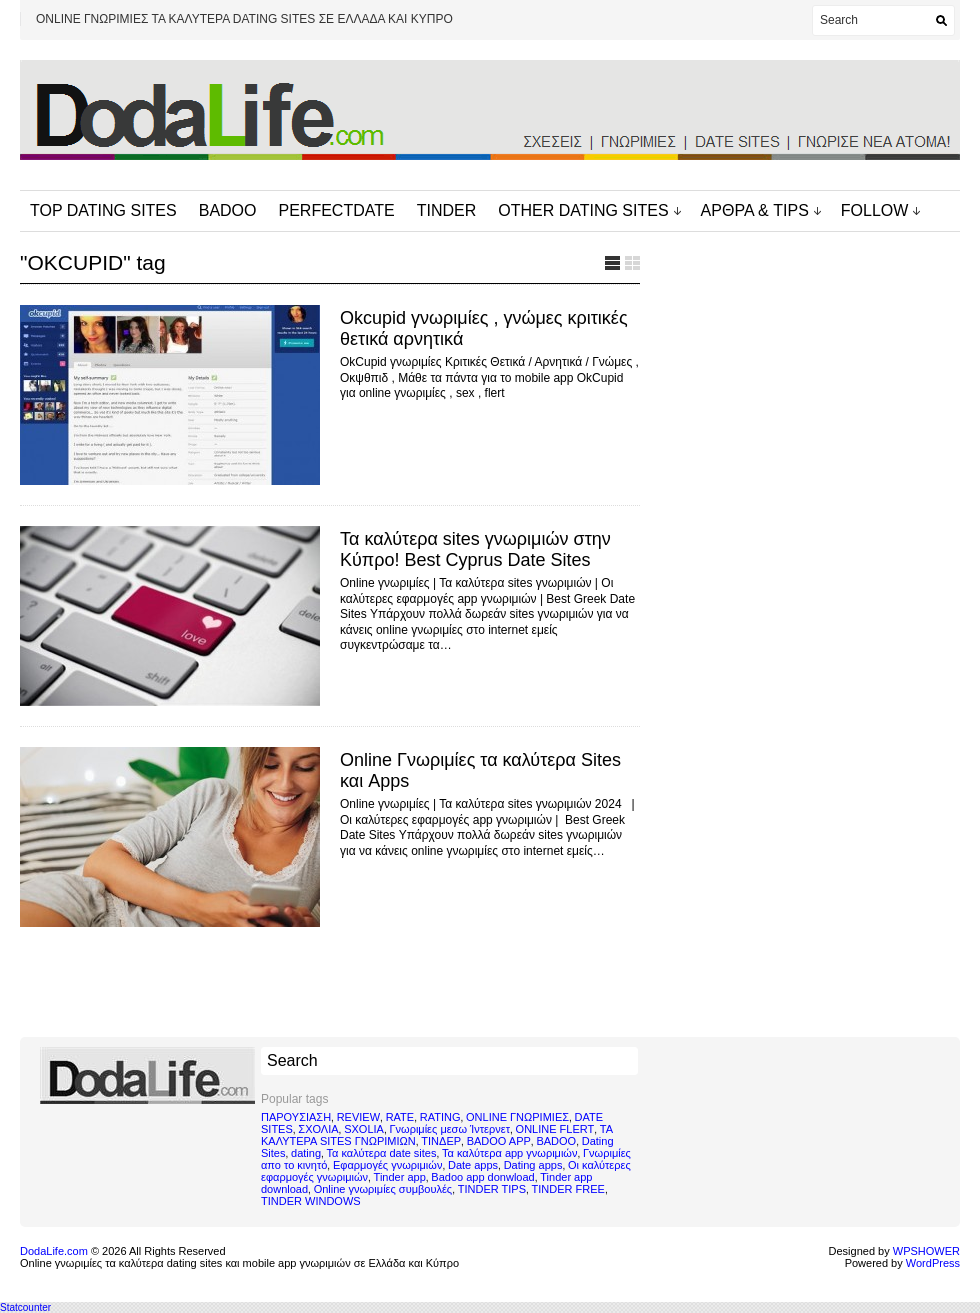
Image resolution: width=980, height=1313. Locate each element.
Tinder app (400, 1177)
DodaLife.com (54, 1251)
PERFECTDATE (337, 210)
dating (306, 1153)
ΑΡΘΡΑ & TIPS (755, 210)
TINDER (447, 210)
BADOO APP (499, 1141)
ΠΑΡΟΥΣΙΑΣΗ (296, 1117)
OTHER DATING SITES (583, 210)
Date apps (473, 1165)
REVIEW (358, 1117)
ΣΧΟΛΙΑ (318, 1129)
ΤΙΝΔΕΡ (441, 1141)
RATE (400, 1117)
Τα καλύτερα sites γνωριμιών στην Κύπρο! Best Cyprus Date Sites (475, 549)
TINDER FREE (568, 1189)
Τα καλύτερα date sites (382, 1153)
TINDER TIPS (492, 1189)
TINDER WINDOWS (311, 1201)
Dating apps (533, 1165)
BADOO (228, 210)
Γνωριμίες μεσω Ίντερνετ (449, 1129)
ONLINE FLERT (555, 1129)
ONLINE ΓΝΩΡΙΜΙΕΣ (517, 1117)
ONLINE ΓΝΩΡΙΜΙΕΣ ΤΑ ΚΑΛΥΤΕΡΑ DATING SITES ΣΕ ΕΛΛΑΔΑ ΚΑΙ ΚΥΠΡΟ (244, 19)
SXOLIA (364, 1129)
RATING (440, 1117)
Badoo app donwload (482, 1177)
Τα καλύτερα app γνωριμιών (509, 1153)
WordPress (933, 1263)
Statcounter (25, 1307)
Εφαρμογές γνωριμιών (387, 1165)
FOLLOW (875, 210)
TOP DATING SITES (103, 210)
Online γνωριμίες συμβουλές (383, 1189)
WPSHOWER (926, 1251)
